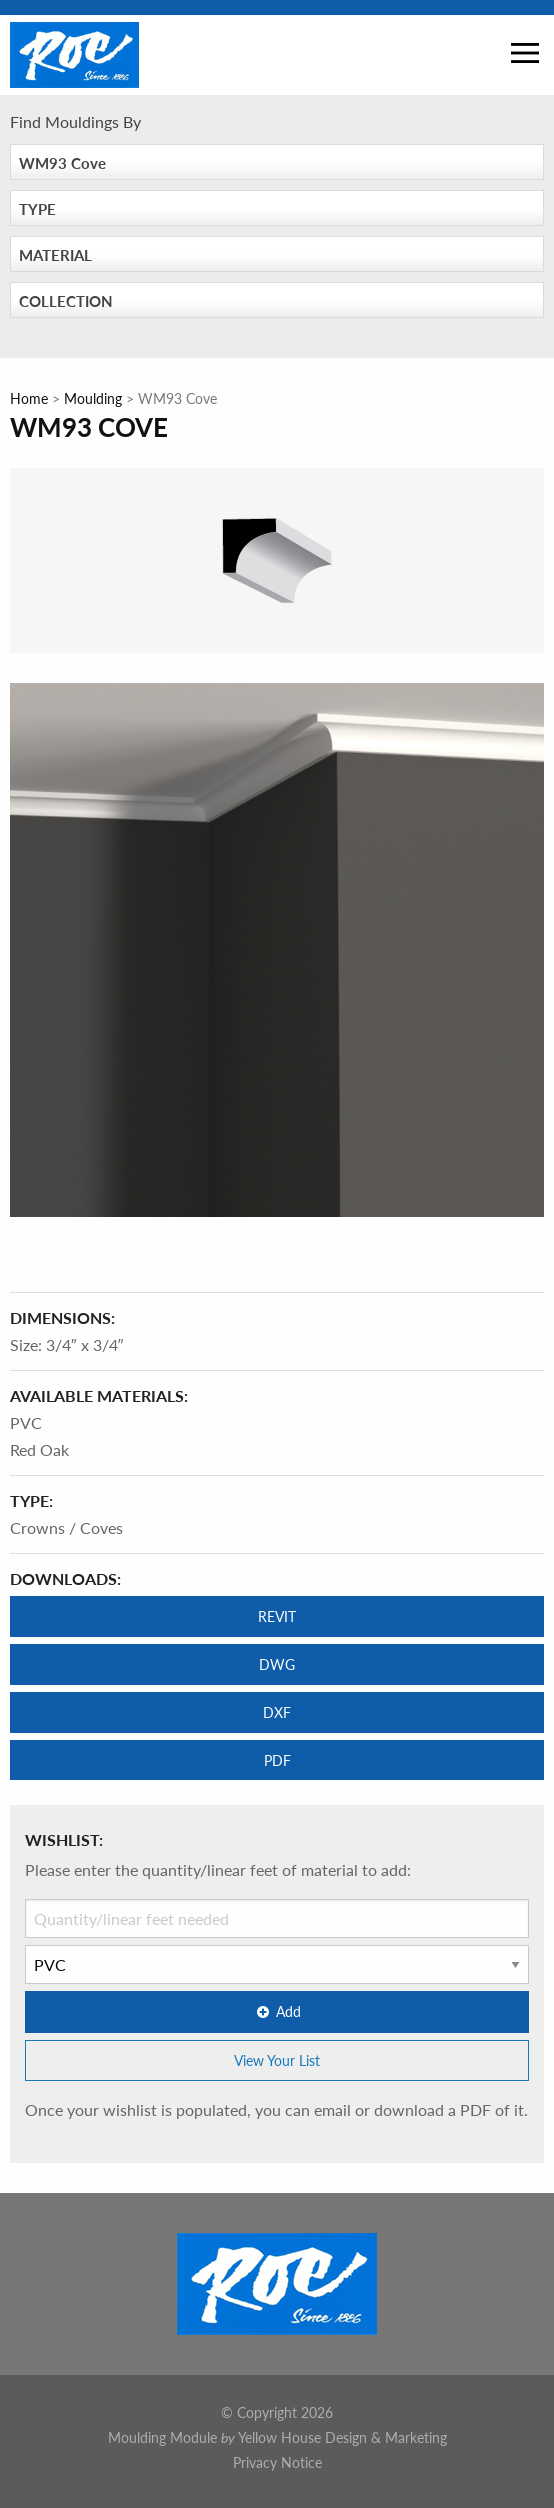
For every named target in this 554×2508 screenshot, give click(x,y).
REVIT (277, 1616)
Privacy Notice (277, 2462)
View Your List (277, 2060)
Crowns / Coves (66, 1527)
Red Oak (39, 1449)
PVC (26, 1422)
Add (277, 2011)
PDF (277, 1760)
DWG (277, 1664)
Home (29, 398)
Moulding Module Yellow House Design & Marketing (277, 2437)
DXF (277, 1712)
